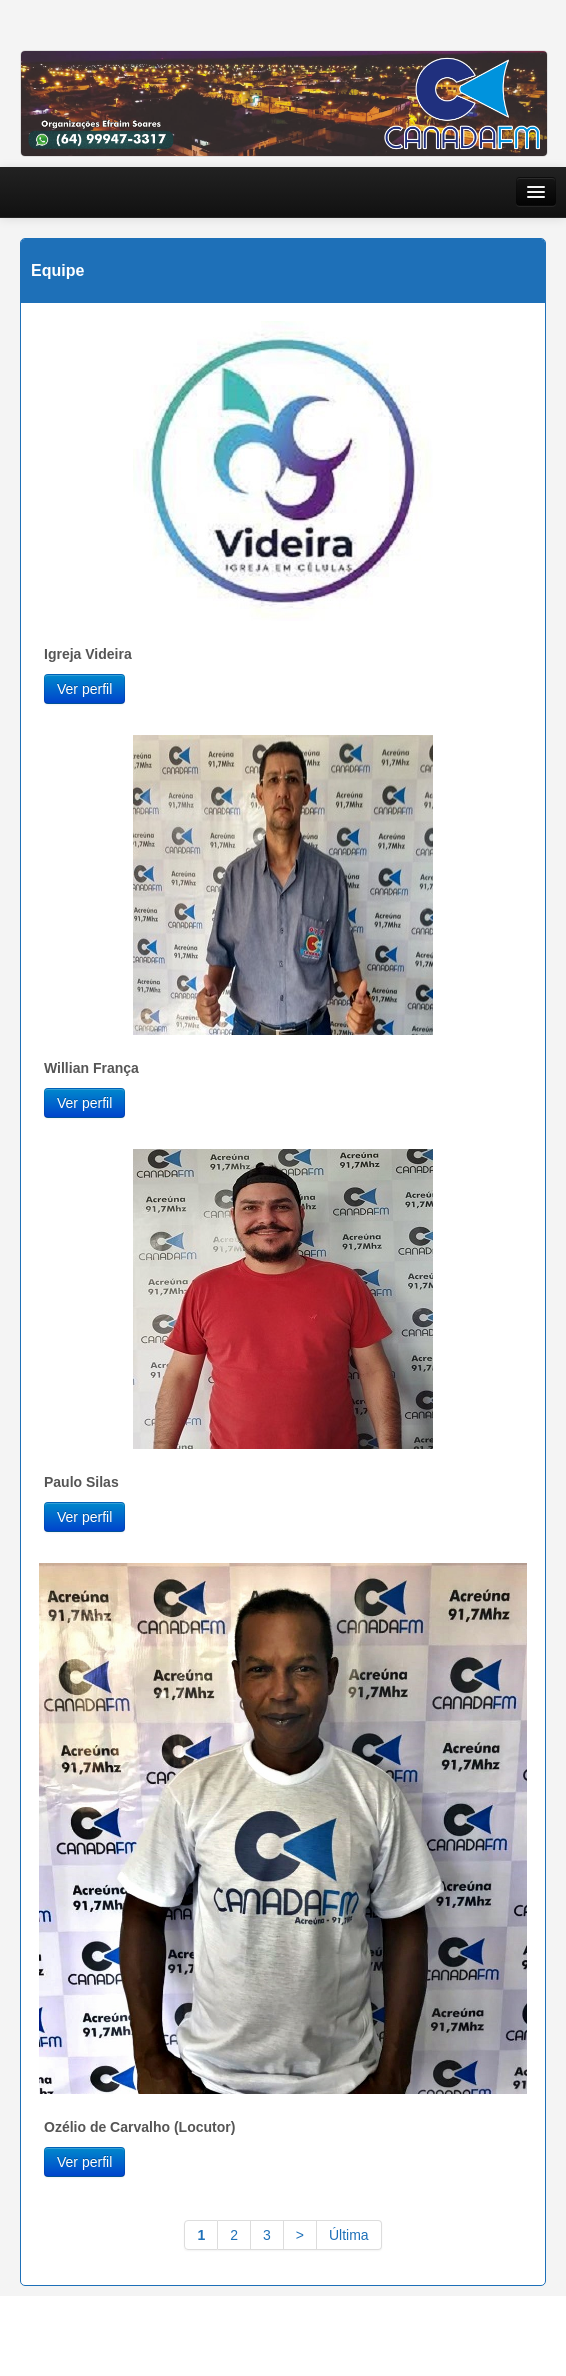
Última (349, 2235)
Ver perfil (84, 689)
